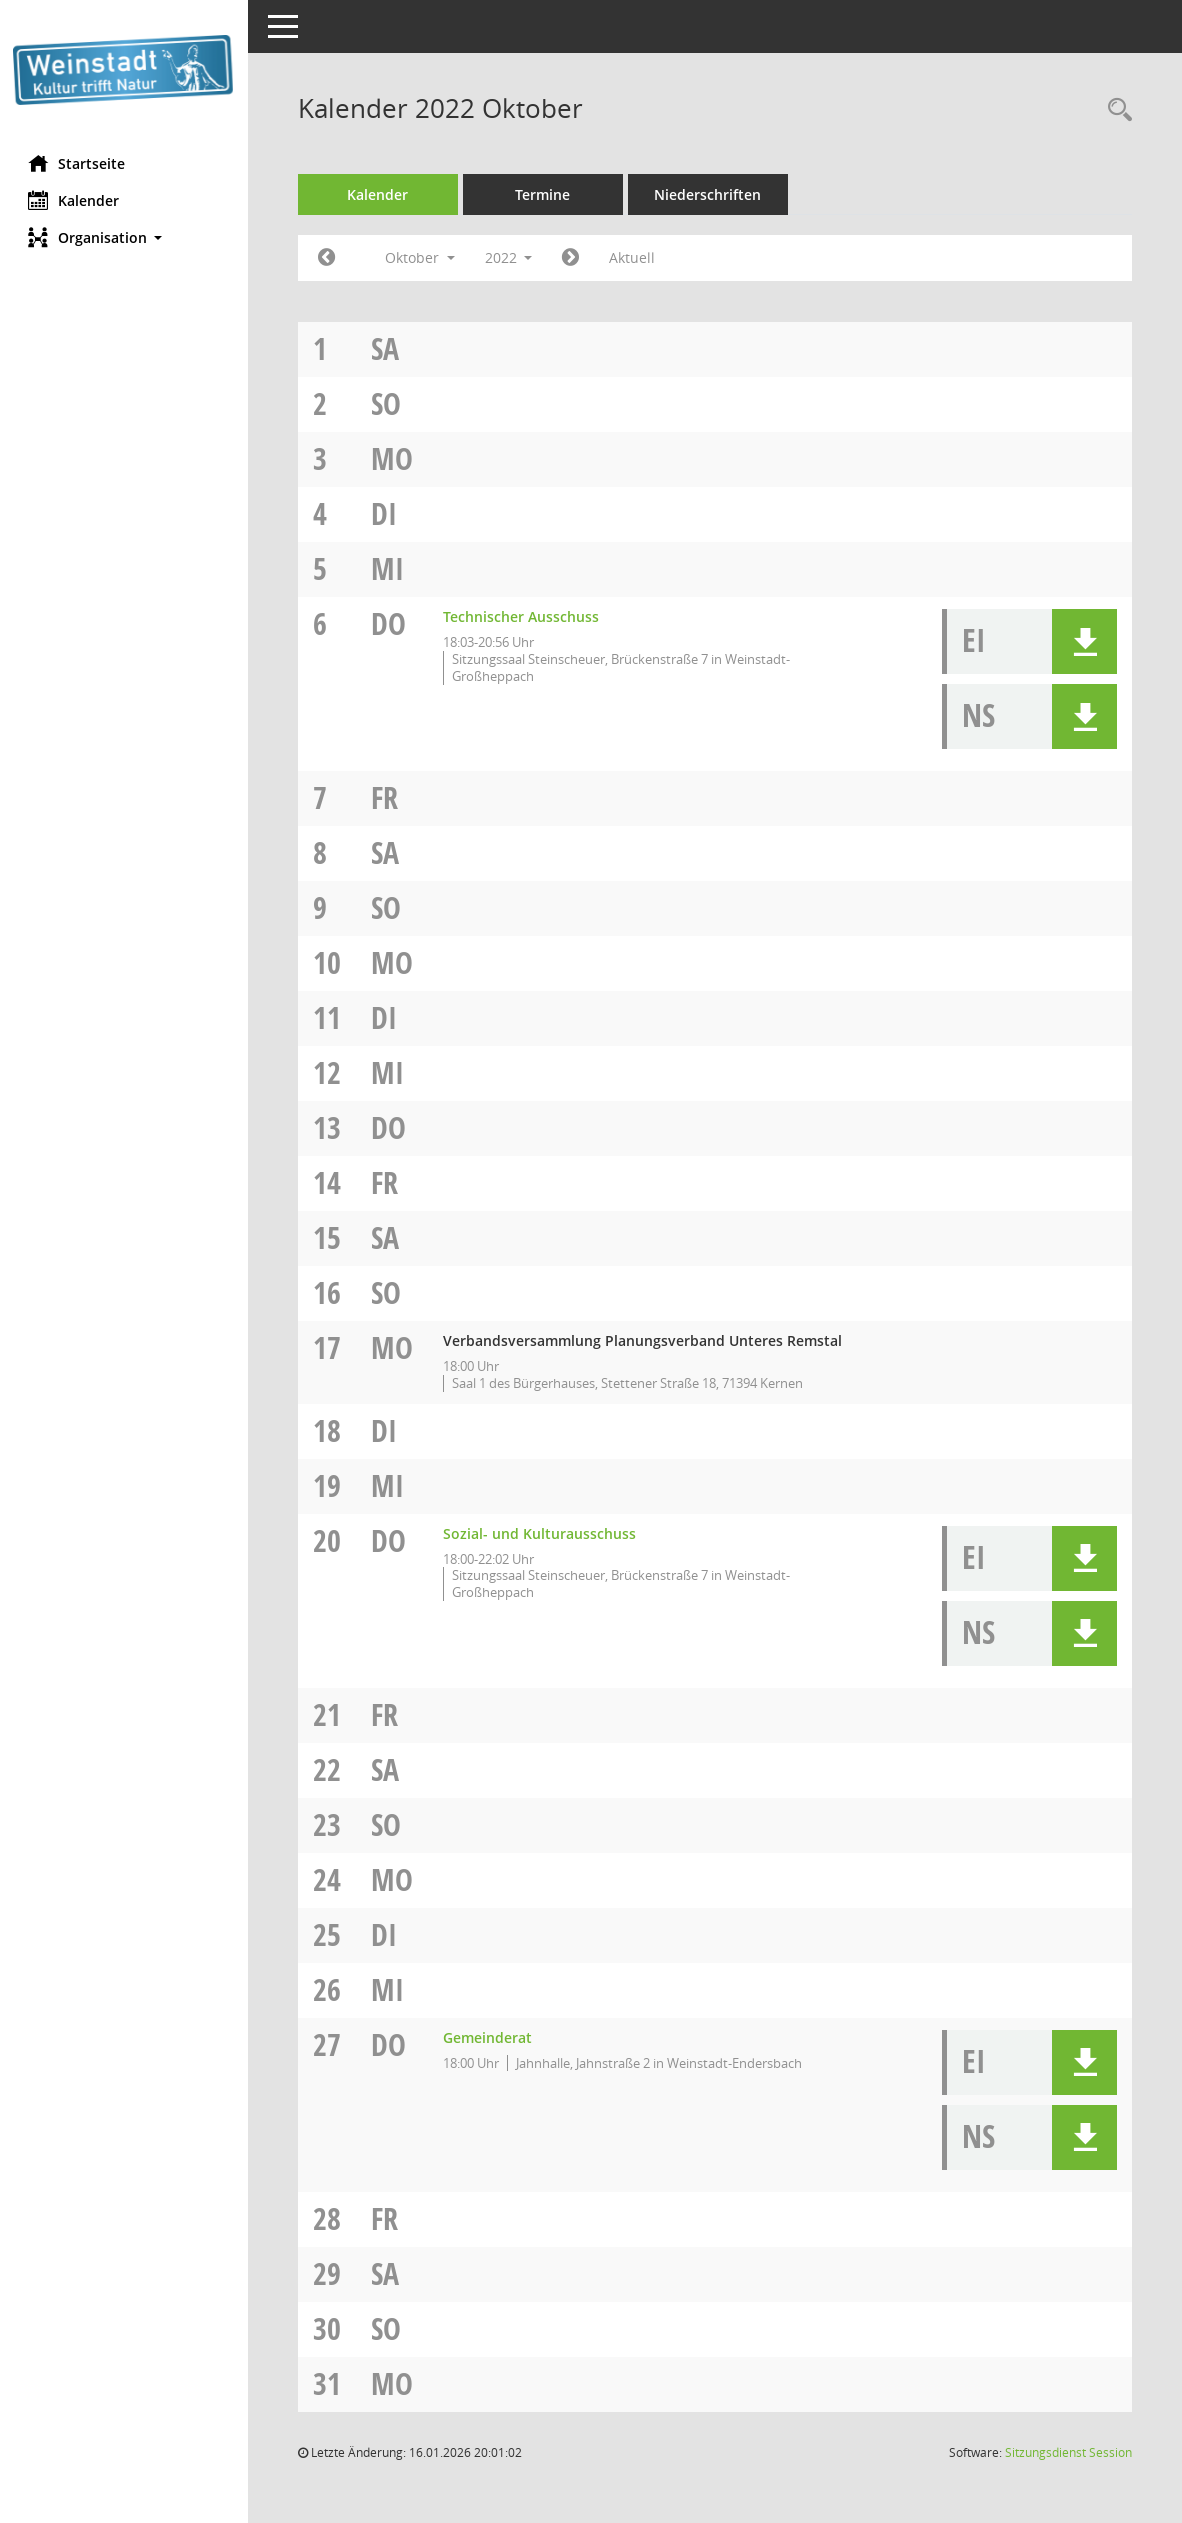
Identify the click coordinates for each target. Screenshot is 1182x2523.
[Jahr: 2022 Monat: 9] (328, 258)
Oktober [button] (422, 257)
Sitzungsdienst (1068, 2452)
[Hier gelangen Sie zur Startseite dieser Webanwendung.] (125, 70)
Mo (394, 458)
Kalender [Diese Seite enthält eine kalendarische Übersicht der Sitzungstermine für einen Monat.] (75, 200)
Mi (389, 568)
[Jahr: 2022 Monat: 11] (573, 258)
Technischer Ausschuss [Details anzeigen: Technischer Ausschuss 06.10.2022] (523, 616)
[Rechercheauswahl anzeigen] (1115, 110)
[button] (125, 237)
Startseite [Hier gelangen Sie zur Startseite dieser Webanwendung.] (78, 163)
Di (386, 513)
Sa (387, 348)
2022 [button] (511, 257)
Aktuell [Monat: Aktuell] (635, 257)
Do (390, 623)
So (388, 403)
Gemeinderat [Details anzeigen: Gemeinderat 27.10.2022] (489, 2037)
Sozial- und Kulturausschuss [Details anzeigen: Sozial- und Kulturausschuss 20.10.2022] (541, 1533)
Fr (386, 797)
